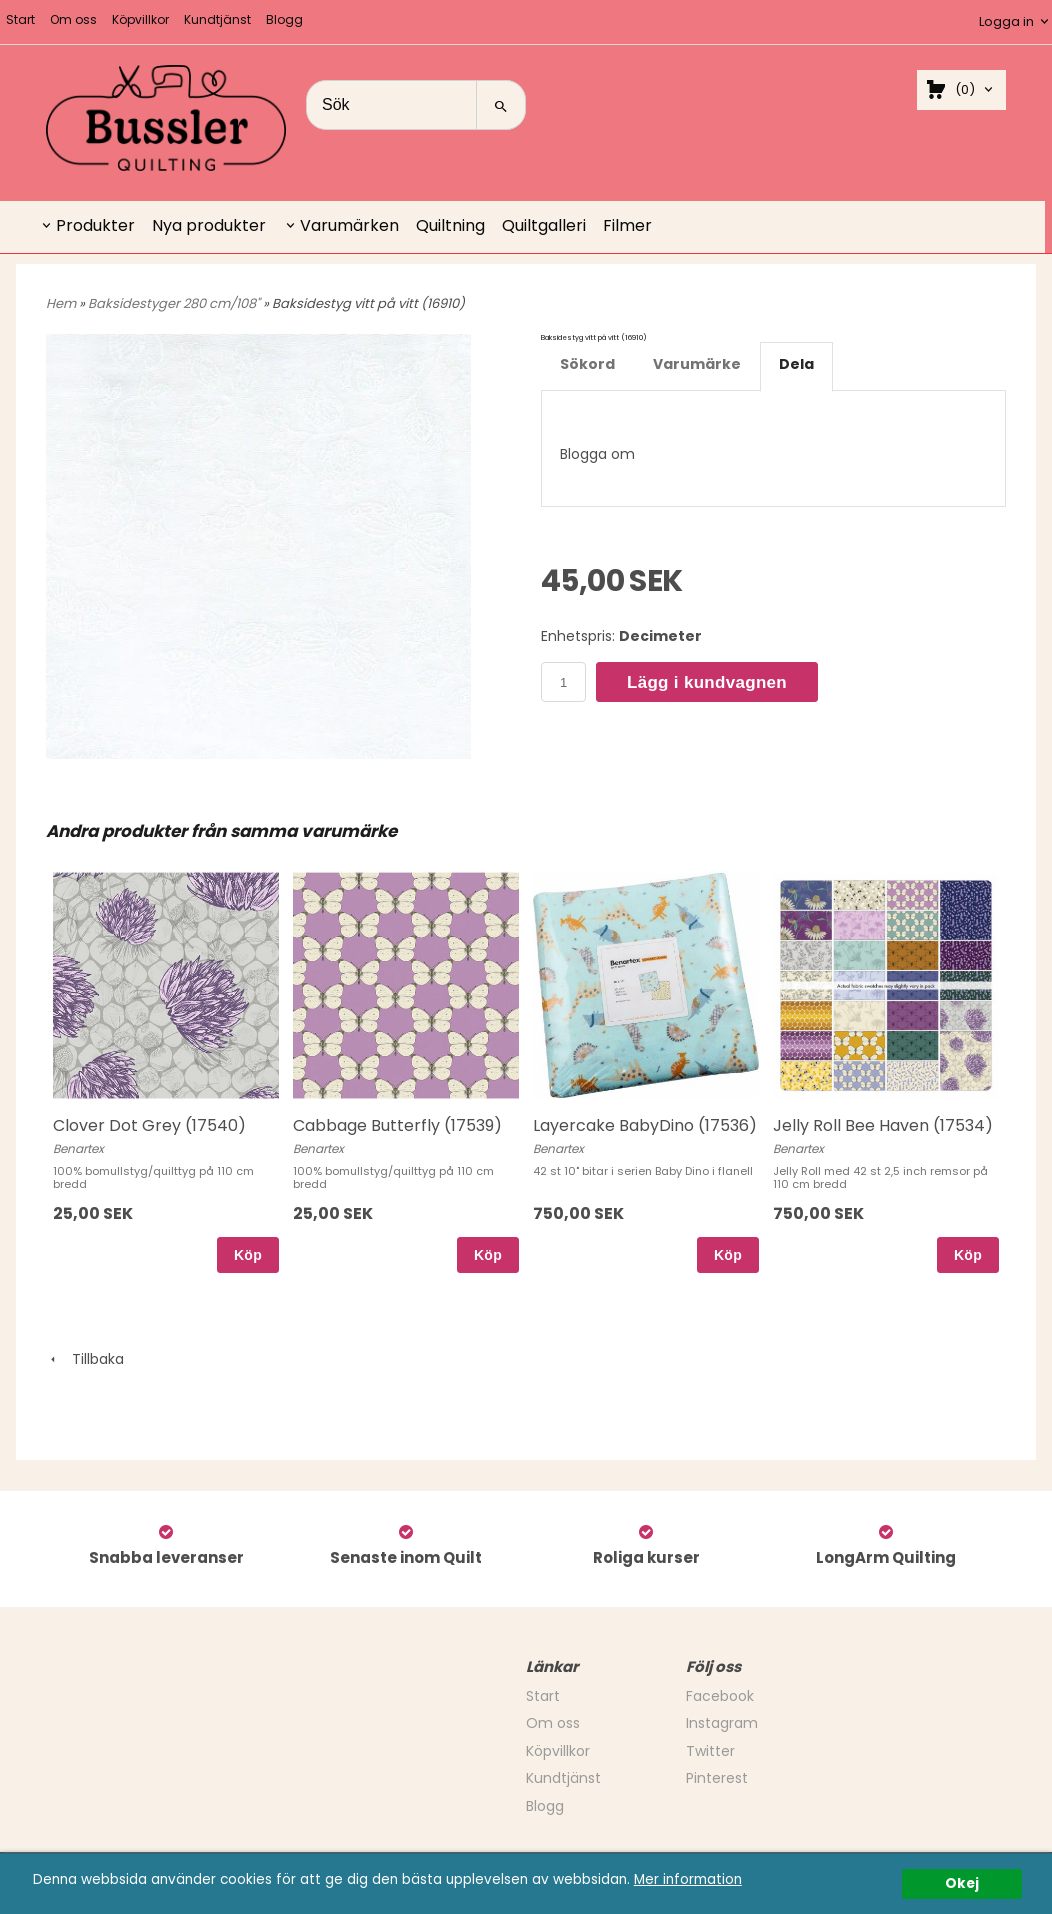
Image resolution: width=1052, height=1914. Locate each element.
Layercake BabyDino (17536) (645, 1125)
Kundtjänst (217, 19)
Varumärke (697, 364)
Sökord (587, 364)
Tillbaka (85, 1359)
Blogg (284, 19)
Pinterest (717, 1778)
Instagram (722, 1723)
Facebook (720, 1696)
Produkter (95, 225)
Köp (248, 1255)
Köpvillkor (140, 19)
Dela (796, 364)
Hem (61, 303)
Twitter (710, 1751)
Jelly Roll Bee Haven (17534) (883, 1125)
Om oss (73, 19)
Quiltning (450, 225)
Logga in (1006, 21)
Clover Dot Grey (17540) (149, 1125)
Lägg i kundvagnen (707, 682)
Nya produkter (209, 225)
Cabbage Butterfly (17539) (397, 1125)
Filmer (627, 225)
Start (20, 19)
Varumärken (349, 225)
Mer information (688, 1879)
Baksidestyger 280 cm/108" (175, 303)
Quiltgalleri (544, 225)
